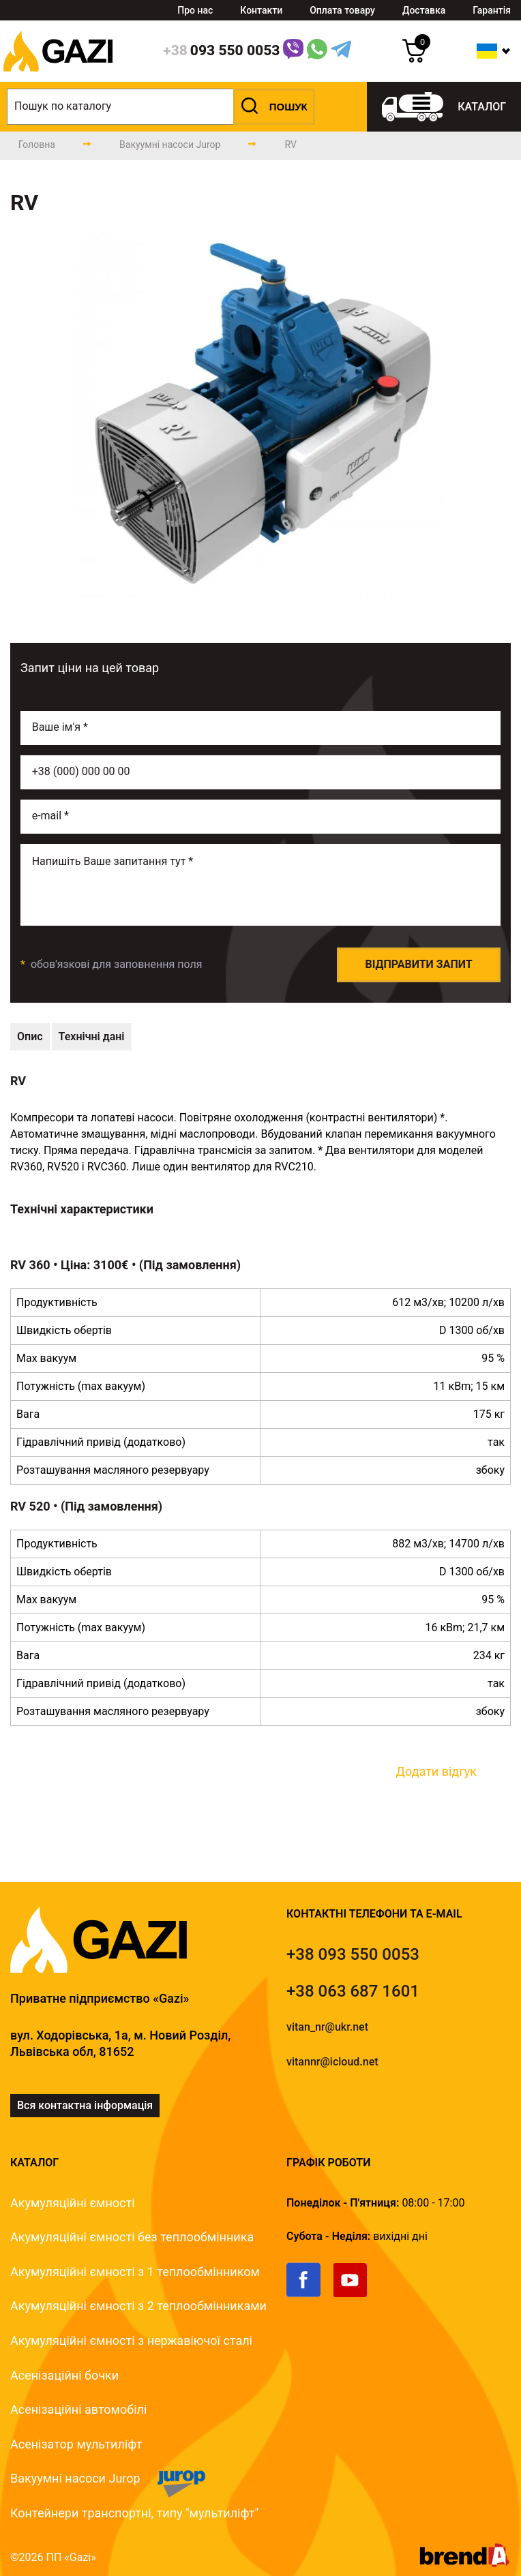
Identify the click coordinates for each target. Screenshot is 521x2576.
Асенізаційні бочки (64, 2375)
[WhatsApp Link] (317, 51)
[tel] (352, 1954)
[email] (260, 817)
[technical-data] (92, 1036)
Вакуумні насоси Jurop (75, 2478)
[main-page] (36, 144)
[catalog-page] (169, 144)
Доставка (423, 10)
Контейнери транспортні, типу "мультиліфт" (134, 2513)
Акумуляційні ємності (72, 2203)
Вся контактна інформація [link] (85, 2105)
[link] (309, 2294)
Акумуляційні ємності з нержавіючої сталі (131, 2340)
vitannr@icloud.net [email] (332, 2061)
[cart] (414, 58)
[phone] (221, 51)
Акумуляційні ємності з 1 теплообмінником (135, 2271)
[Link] (293, 51)
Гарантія (492, 10)
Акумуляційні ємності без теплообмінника (132, 2237)
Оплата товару (342, 10)
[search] (161, 107)
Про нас (195, 10)
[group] (260, 415)
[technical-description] (30, 1036)
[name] (260, 728)
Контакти (261, 10)
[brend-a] (465, 2563)
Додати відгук (436, 1771)
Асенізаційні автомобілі (78, 2409)
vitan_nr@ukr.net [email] (327, 2026)
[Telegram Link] (341, 51)
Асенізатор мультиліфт (76, 2444)
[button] (274, 107)
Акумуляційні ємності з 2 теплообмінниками (138, 2306)
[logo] (58, 78)
